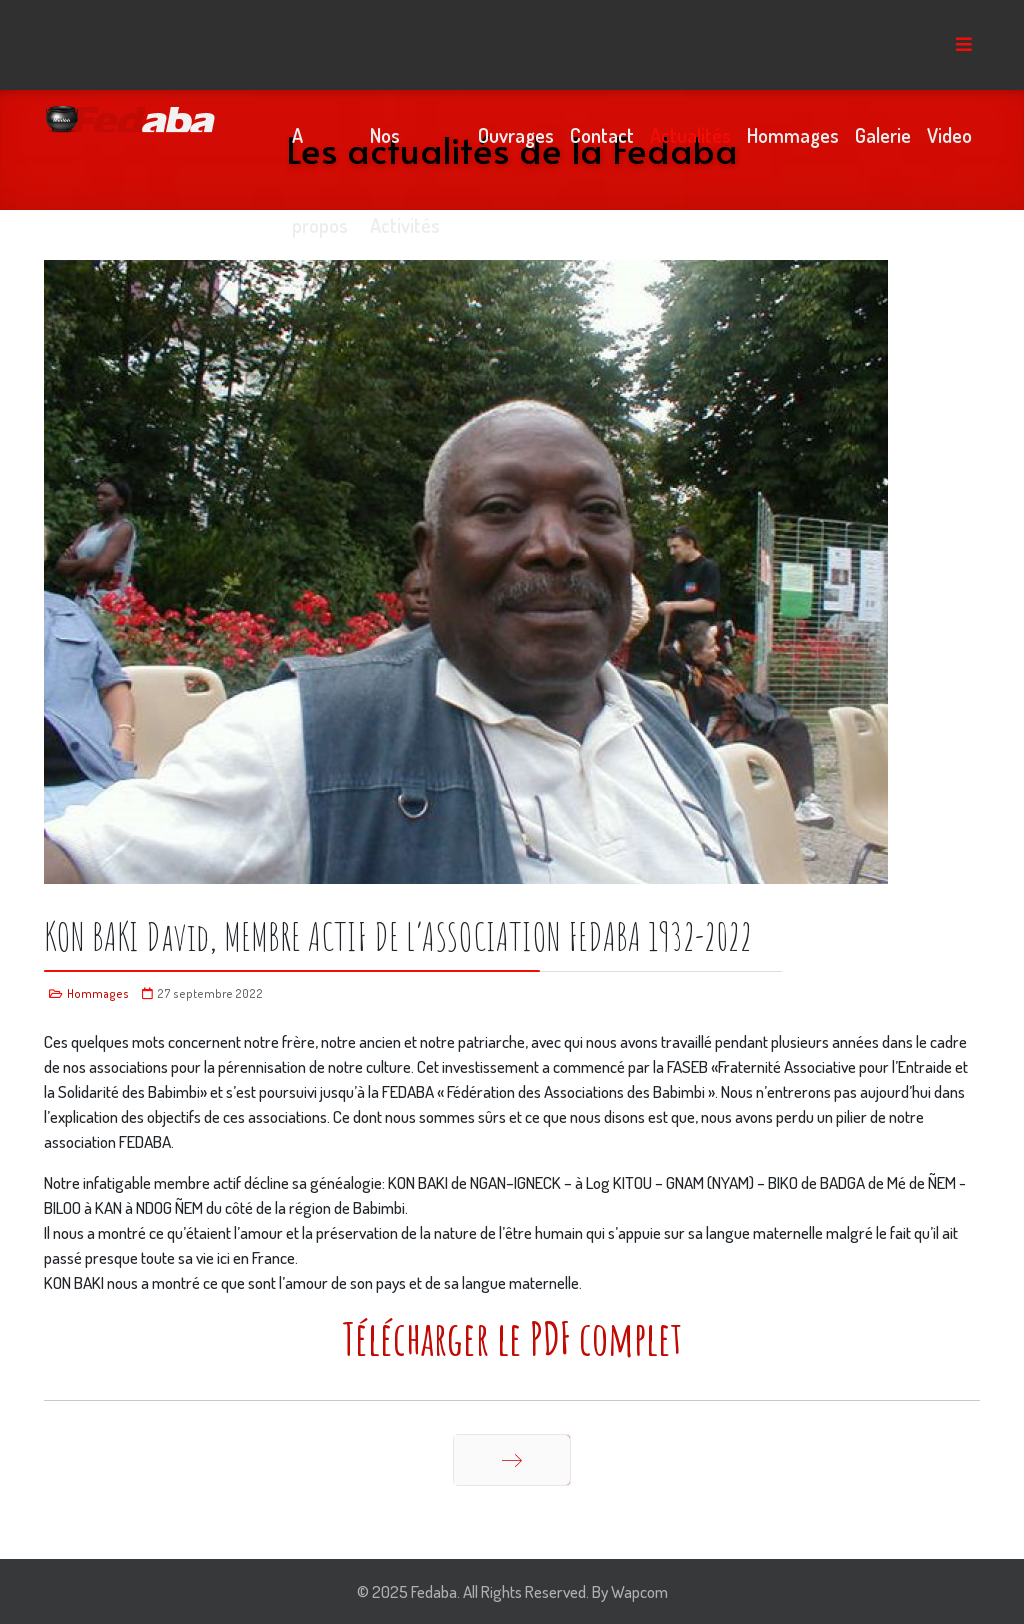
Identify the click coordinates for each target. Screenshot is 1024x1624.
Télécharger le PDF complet (512, 1337)
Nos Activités (405, 151)
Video (949, 135)
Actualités (690, 135)
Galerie (883, 135)
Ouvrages (516, 135)
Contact (602, 135)
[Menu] (964, 45)
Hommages (793, 135)
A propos (320, 151)
